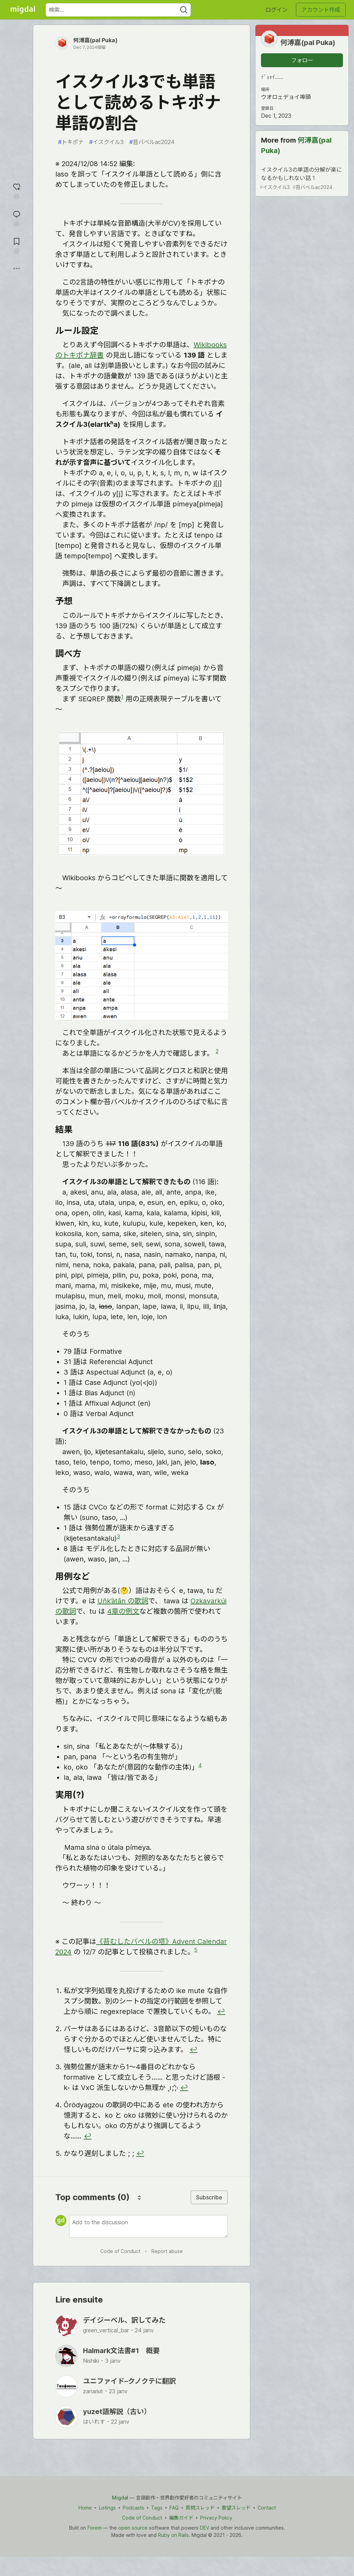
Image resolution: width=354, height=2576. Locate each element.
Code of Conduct (120, 2251)
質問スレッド (200, 2508)
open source (133, 2528)
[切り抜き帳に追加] (17, 245)
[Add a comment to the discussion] (148, 2226)
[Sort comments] (139, 2197)
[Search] (183, 9)
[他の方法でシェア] (17, 269)
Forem (94, 2528)
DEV (204, 2528)
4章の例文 (123, 1611)
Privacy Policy (216, 2518)
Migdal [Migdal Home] (120, 2498)
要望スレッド (236, 2508)
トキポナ (71, 142)
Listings (107, 2508)
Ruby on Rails (173, 2535)
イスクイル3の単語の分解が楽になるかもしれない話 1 (301, 178)
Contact (267, 2508)
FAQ (174, 2508)
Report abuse (167, 2251)
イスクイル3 (106, 142)
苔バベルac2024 (152, 142)
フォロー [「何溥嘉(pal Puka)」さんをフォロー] (302, 60)
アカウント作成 (320, 9)
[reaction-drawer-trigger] (17, 190)
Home (85, 2508)
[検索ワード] (118, 10)
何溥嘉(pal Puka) (95, 40)
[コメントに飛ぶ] (17, 218)
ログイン (277, 9)
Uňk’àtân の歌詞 (122, 1601)
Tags (156, 2508)
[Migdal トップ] (23, 10)
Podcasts (133, 2508)
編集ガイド (181, 2518)
